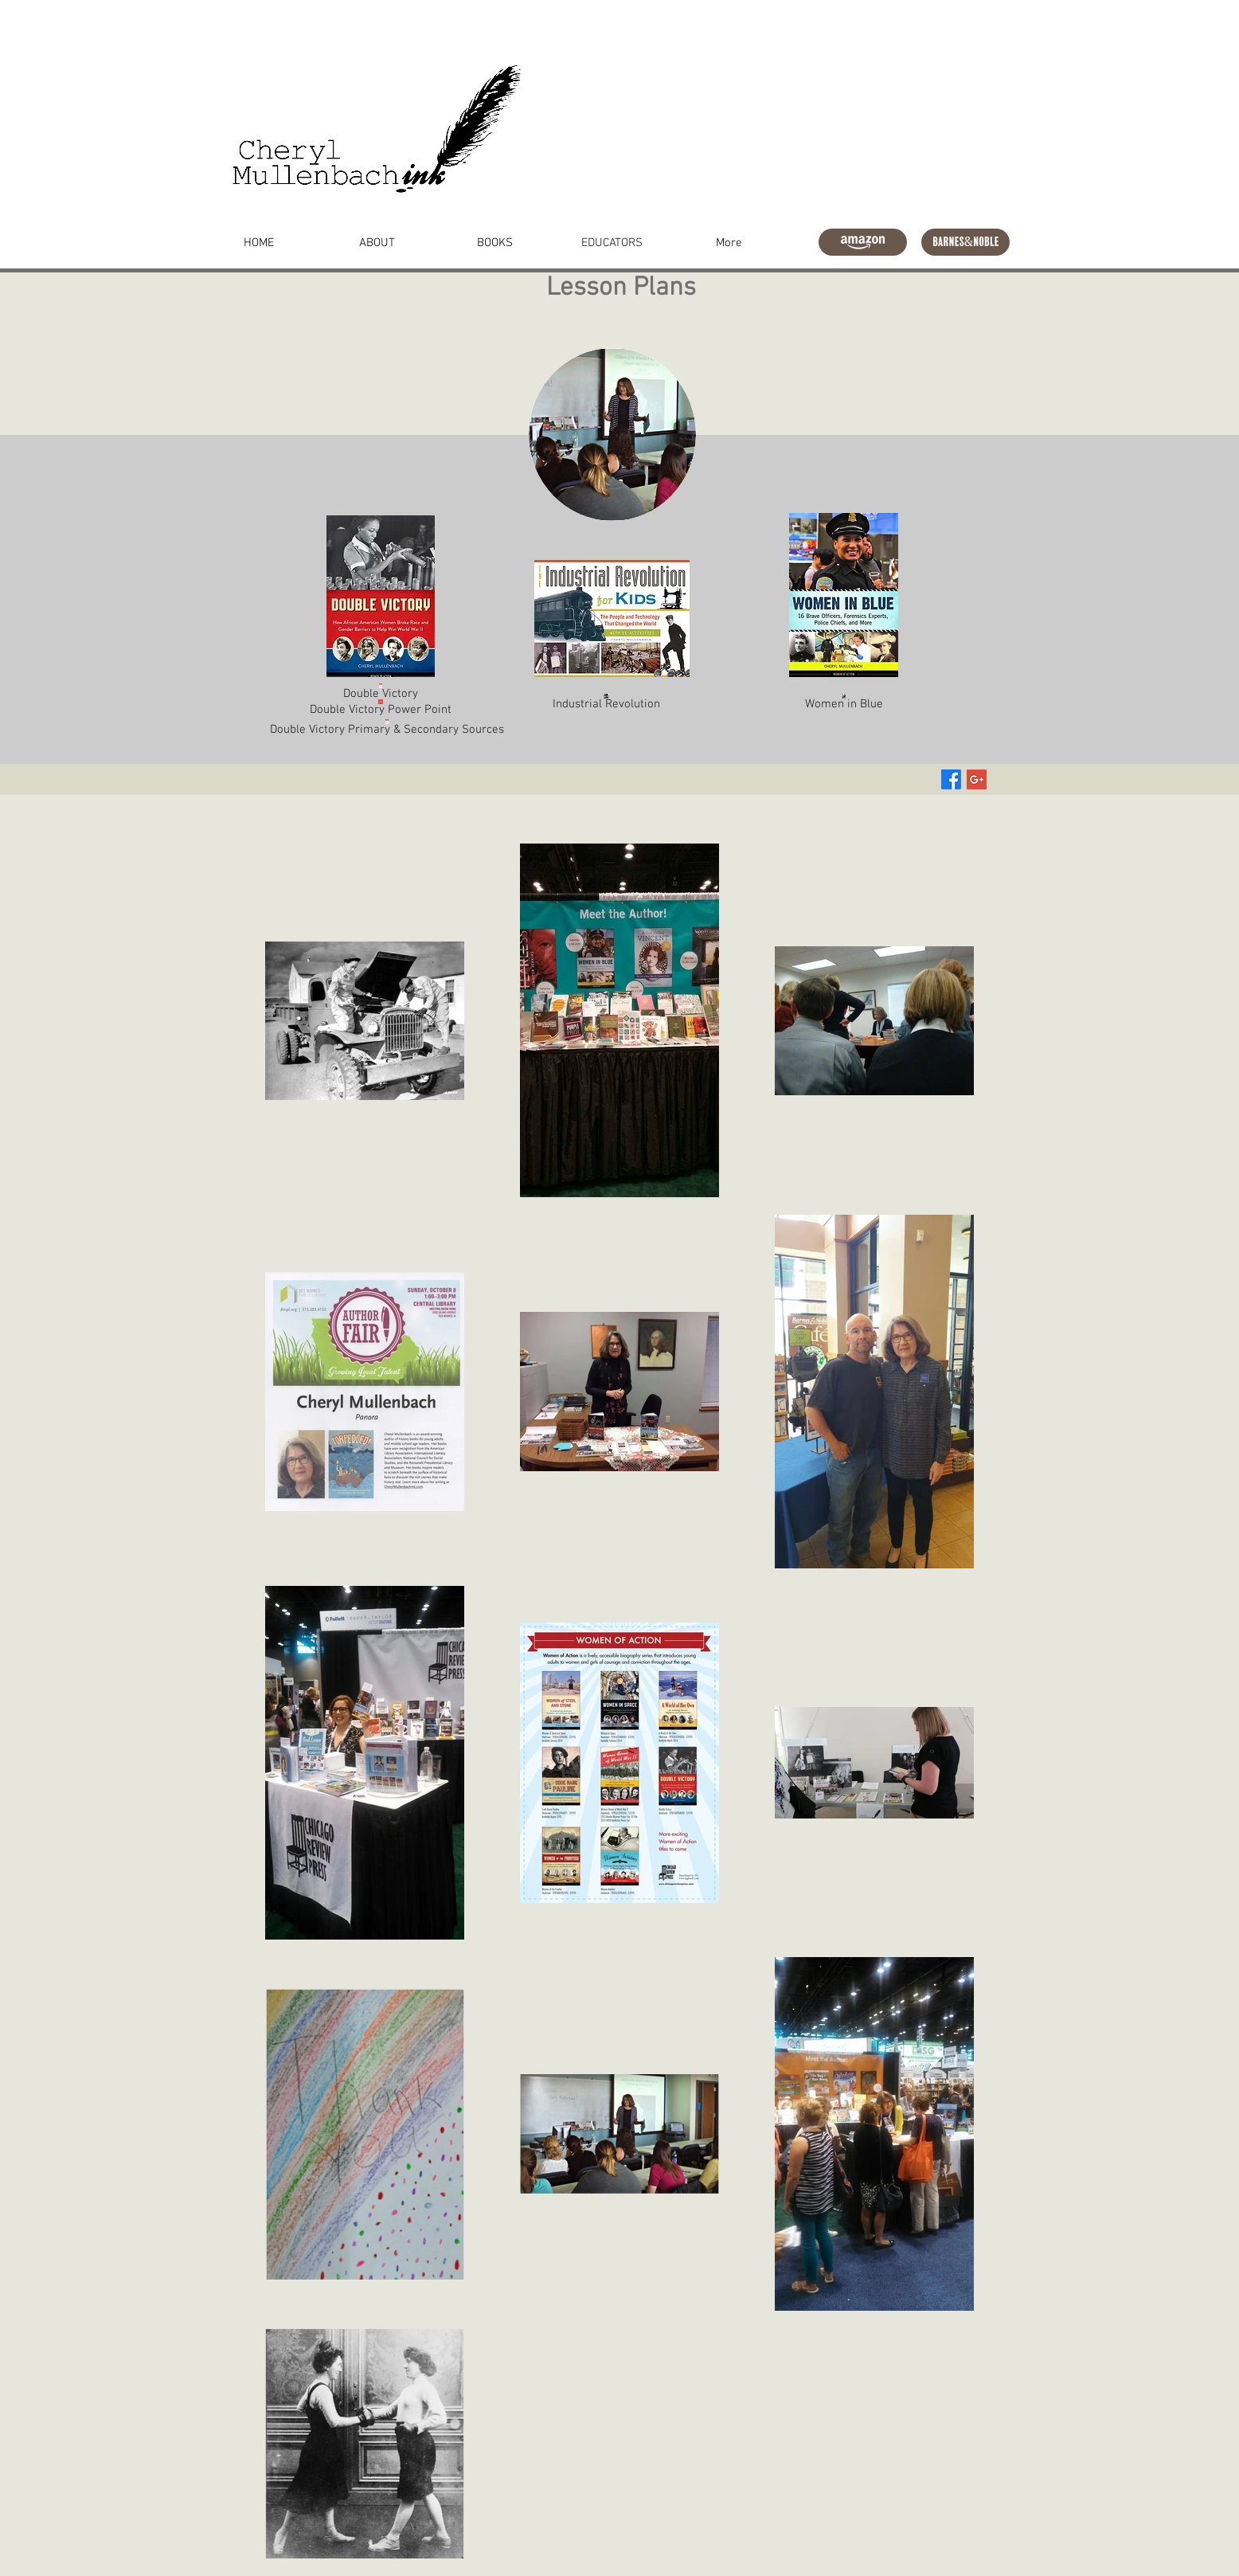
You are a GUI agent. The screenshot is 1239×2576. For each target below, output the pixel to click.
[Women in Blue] (843, 698)
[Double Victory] (381, 689)
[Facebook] (951, 779)
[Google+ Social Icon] (977, 779)
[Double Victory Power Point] (380, 704)
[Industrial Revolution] (606, 701)
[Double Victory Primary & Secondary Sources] (387, 727)
